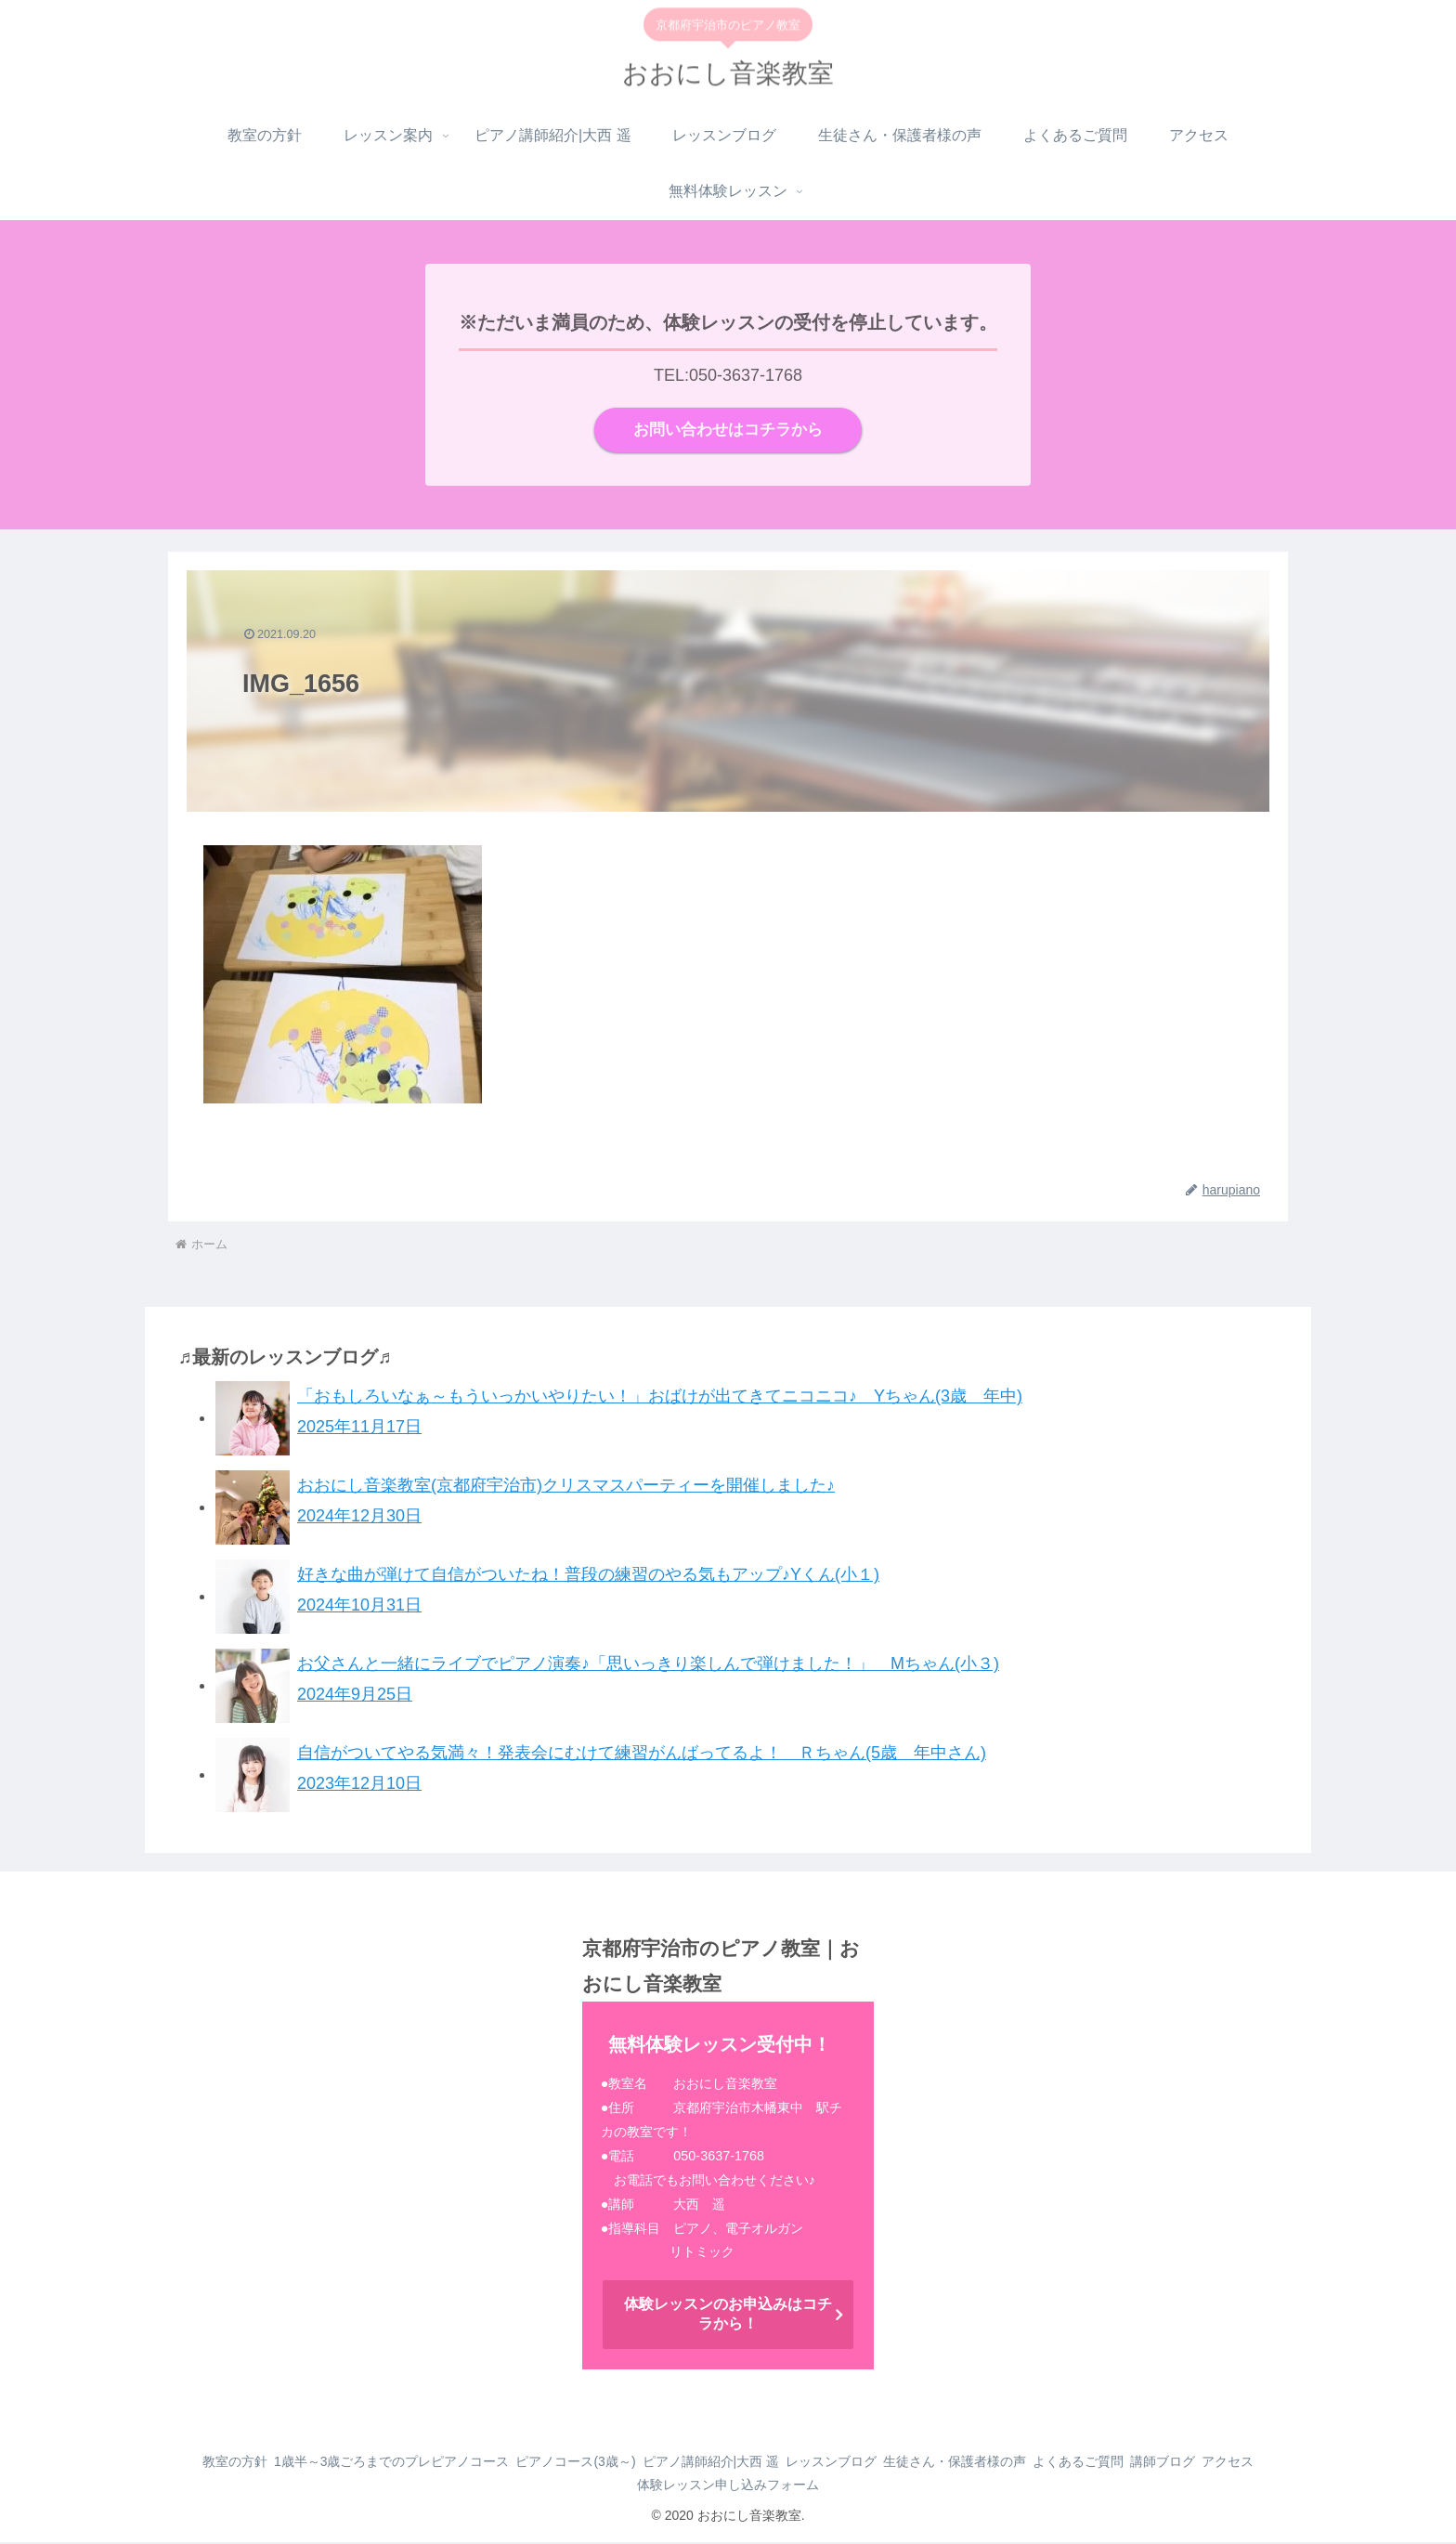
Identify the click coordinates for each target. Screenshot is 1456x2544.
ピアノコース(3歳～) (586, 2463)
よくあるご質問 (1137, 2463)
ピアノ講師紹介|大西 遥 (734, 2463)
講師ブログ (1234, 2463)
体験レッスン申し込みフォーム (763, 2486)
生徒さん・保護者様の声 (1001, 2463)
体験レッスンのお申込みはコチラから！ (728, 2315)
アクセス (628, 2486)
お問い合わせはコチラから (728, 431)
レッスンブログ (866, 2463)
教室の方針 (221, 2463)
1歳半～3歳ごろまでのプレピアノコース (391, 2463)
